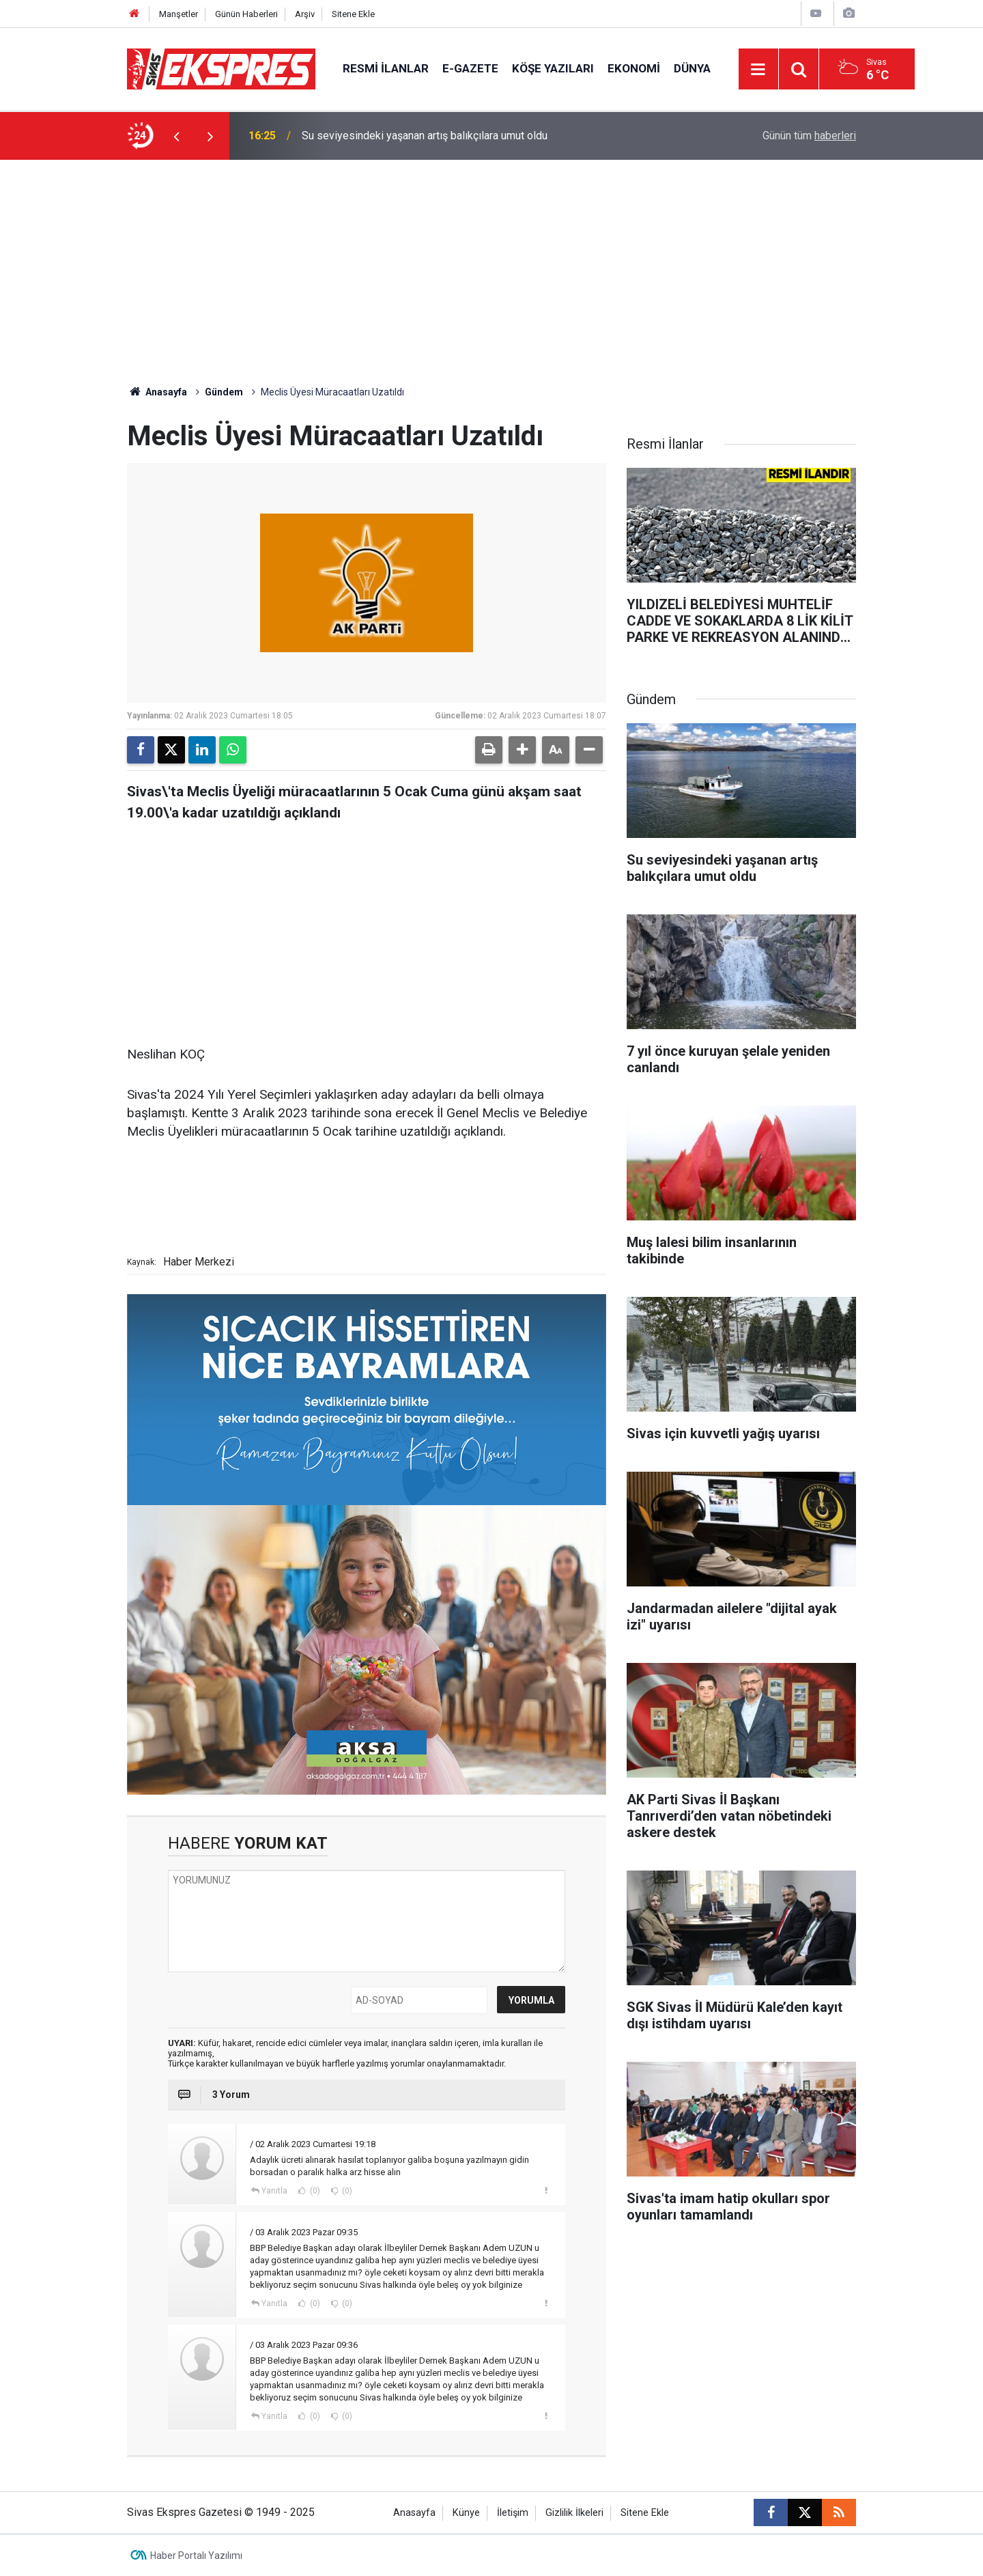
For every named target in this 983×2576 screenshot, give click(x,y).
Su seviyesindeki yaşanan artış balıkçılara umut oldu (424, 135)
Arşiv (305, 14)
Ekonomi (634, 68)
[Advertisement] (491, 262)
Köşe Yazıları (553, 68)
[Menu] (758, 70)
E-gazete (470, 68)
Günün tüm (809, 135)
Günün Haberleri (246, 14)
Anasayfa (157, 392)
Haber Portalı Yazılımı (196, 2555)
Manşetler (178, 14)
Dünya (692, 68)
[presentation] (176, 136)
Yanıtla (274, 2191)
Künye (466, 2513)
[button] (522, 750)
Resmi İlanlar (386, 68)
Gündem (224, 392)
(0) (314, 2191)
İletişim (512, 2513)
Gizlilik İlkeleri (574, 2513)
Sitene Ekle (353, 14)
